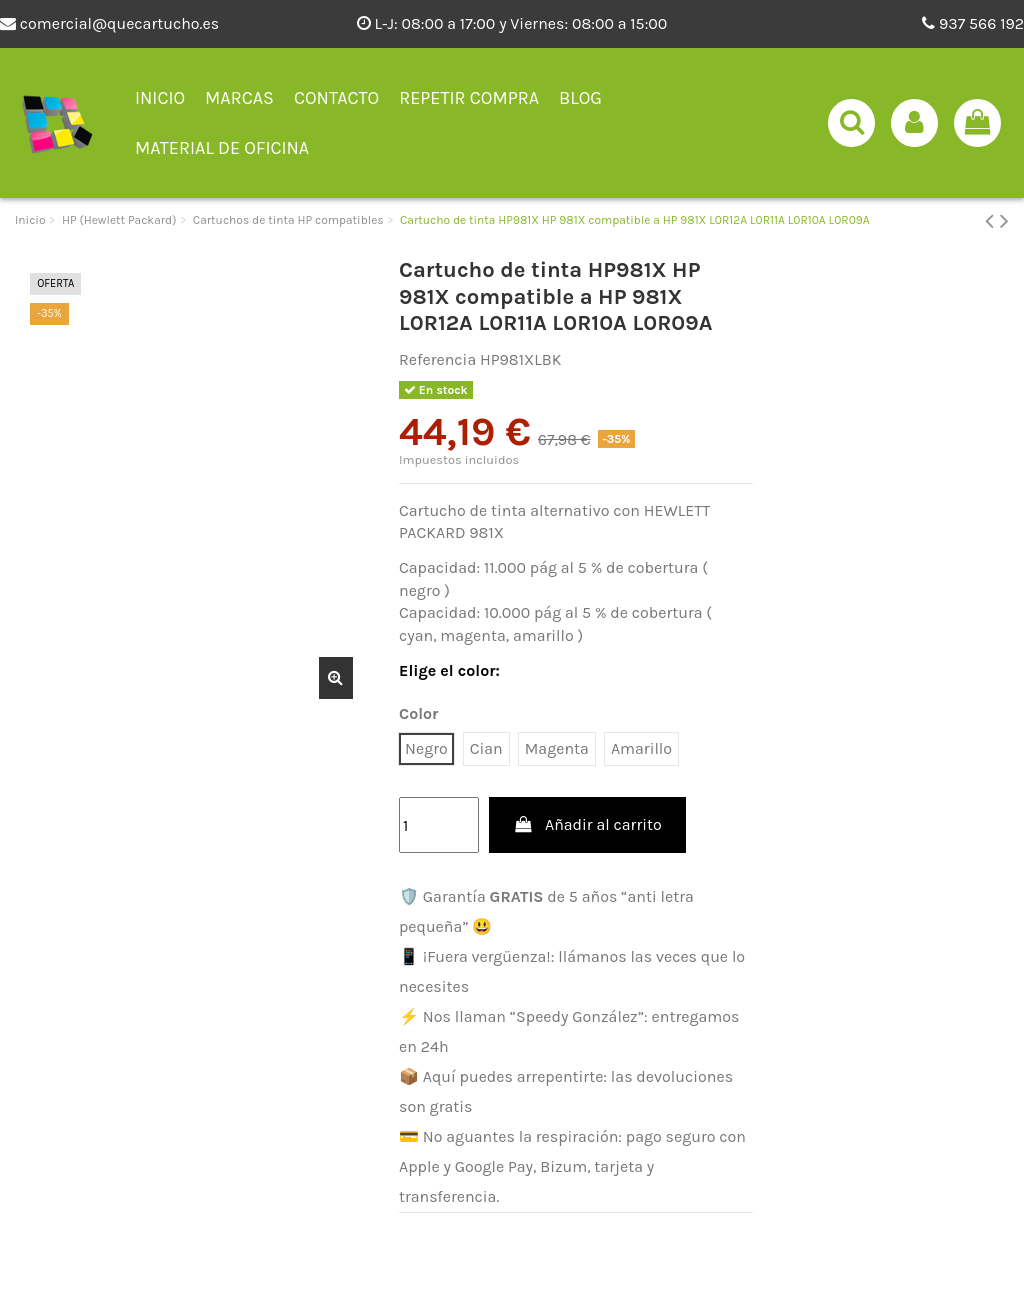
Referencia (437, 359)
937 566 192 (973, 23)
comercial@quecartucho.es (109, 23)
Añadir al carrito (587, 824)
